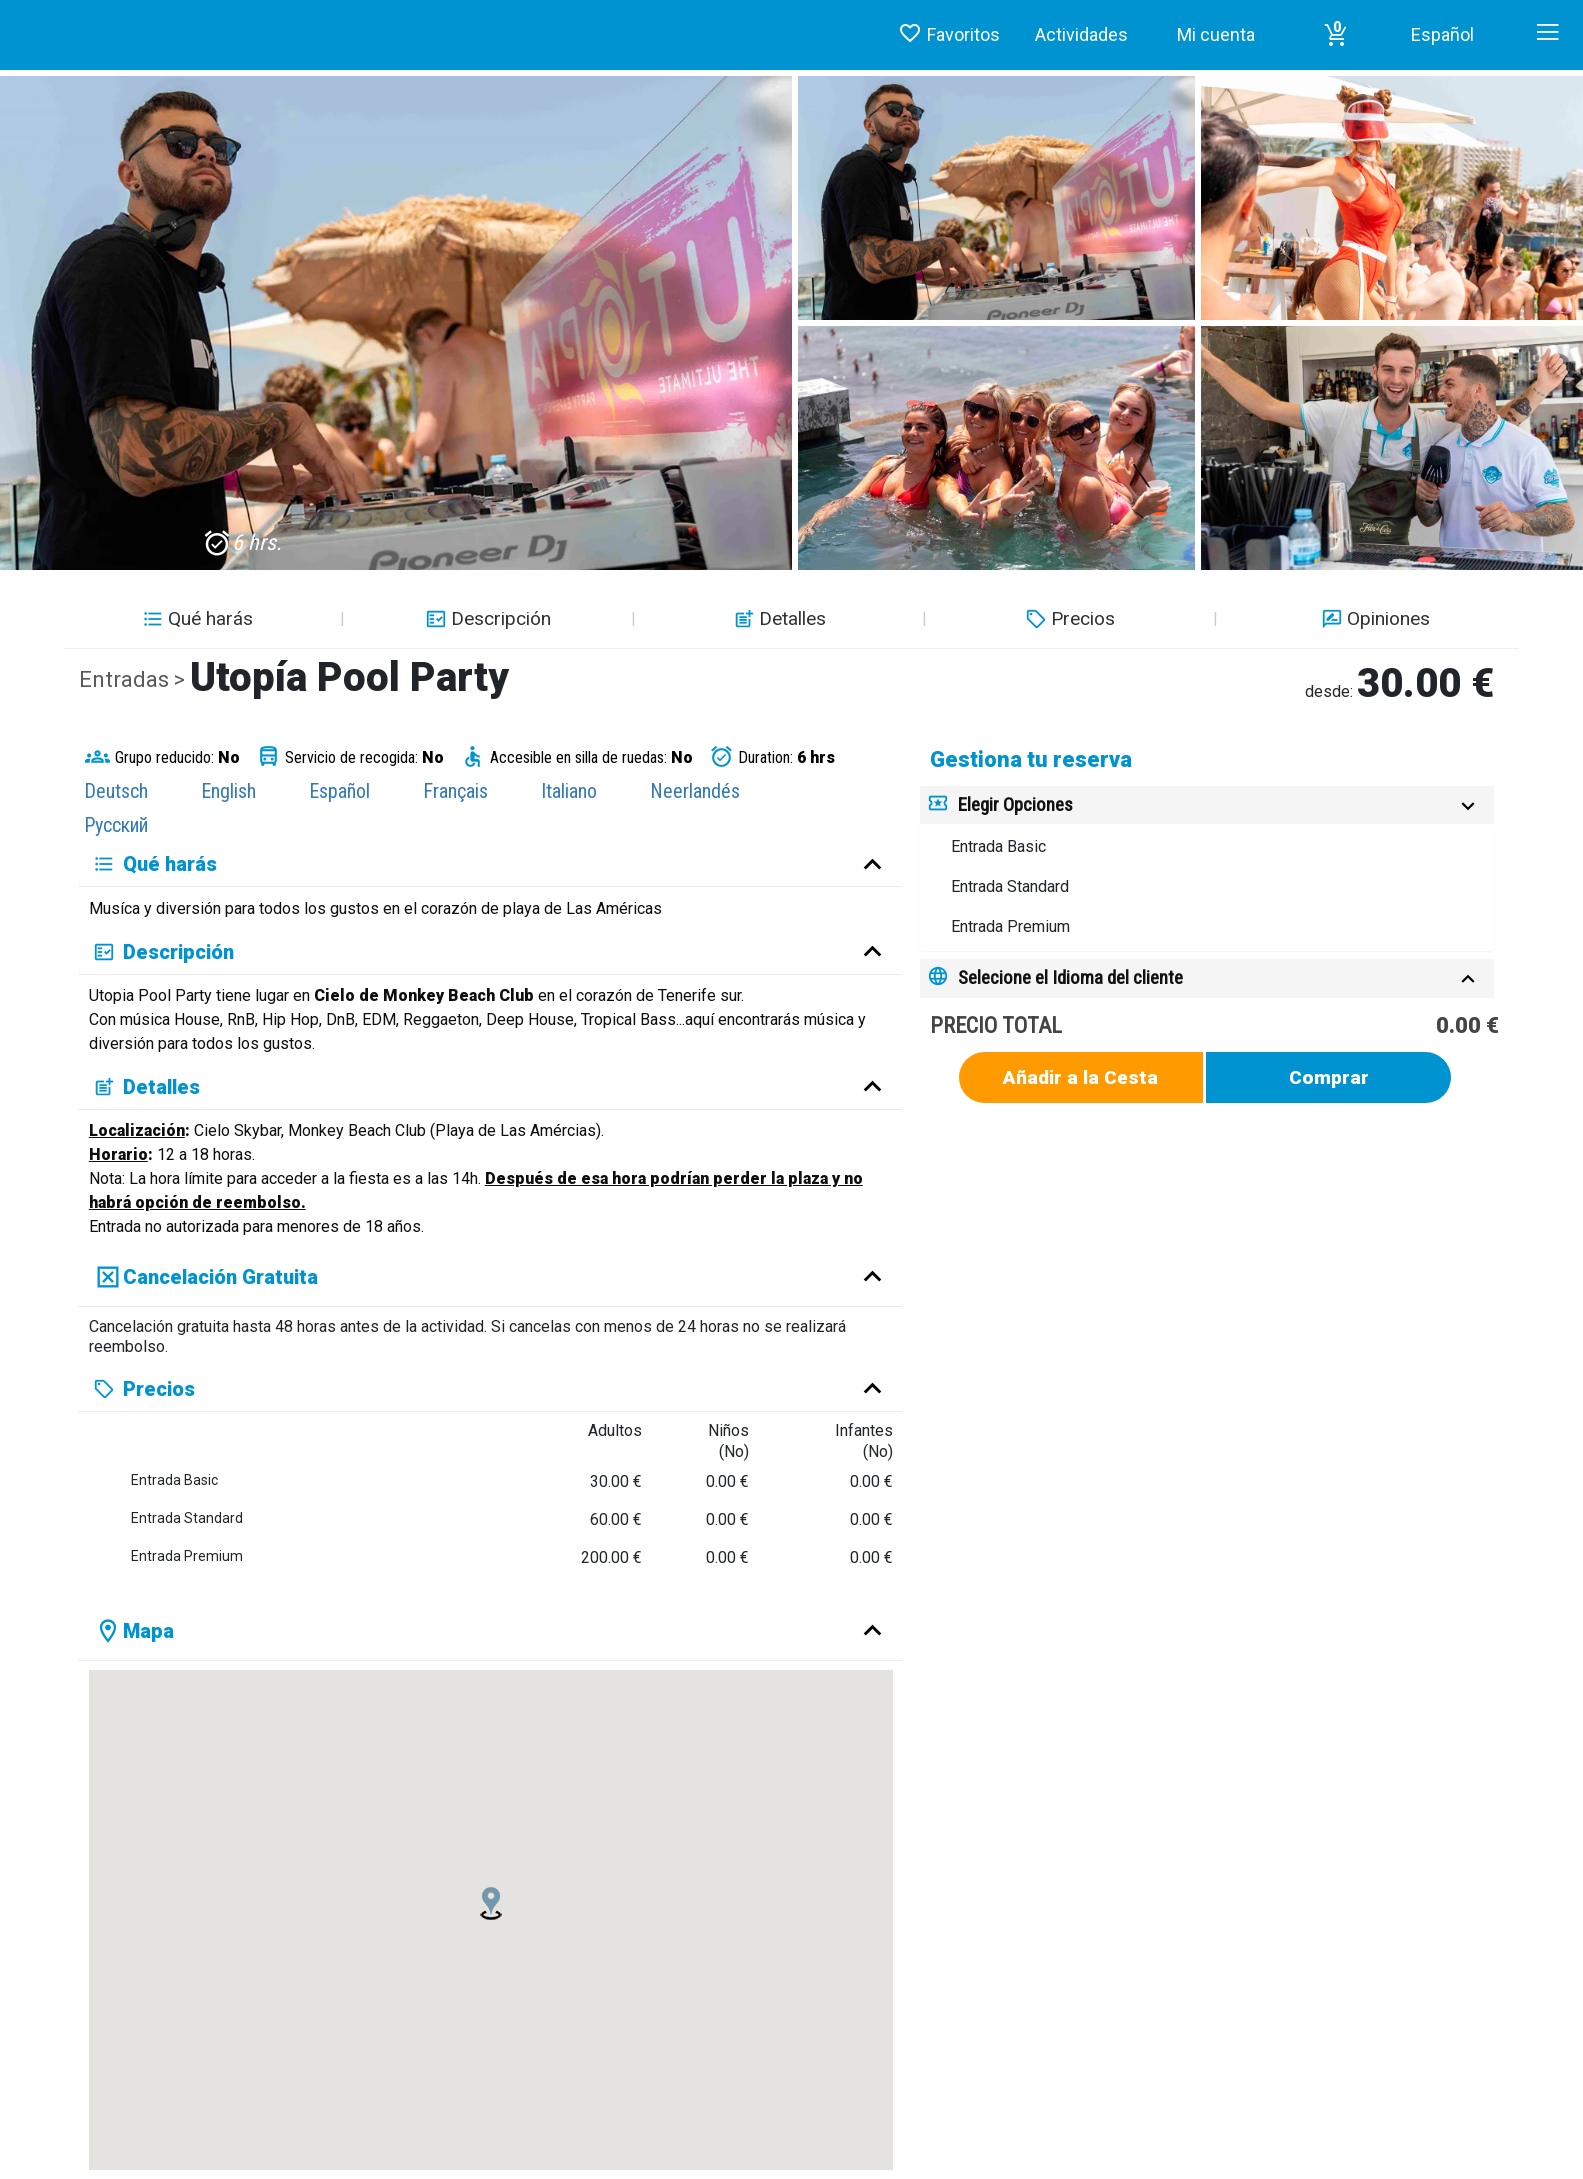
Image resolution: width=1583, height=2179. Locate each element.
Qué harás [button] (195, 618)
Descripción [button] (486, 618)
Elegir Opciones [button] (1015, 804)
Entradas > (134, 679)
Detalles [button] (777, 618)
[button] (1336, 35)
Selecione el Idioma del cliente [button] (1070, 977)
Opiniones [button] (1373, 618)
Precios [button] (1068, 618)
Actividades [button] (1081, 34)
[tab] (1207, 805)
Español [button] (1442, 34)
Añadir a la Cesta (1080, 1077)
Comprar (1329, 1077)
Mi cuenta (1216, 34)
